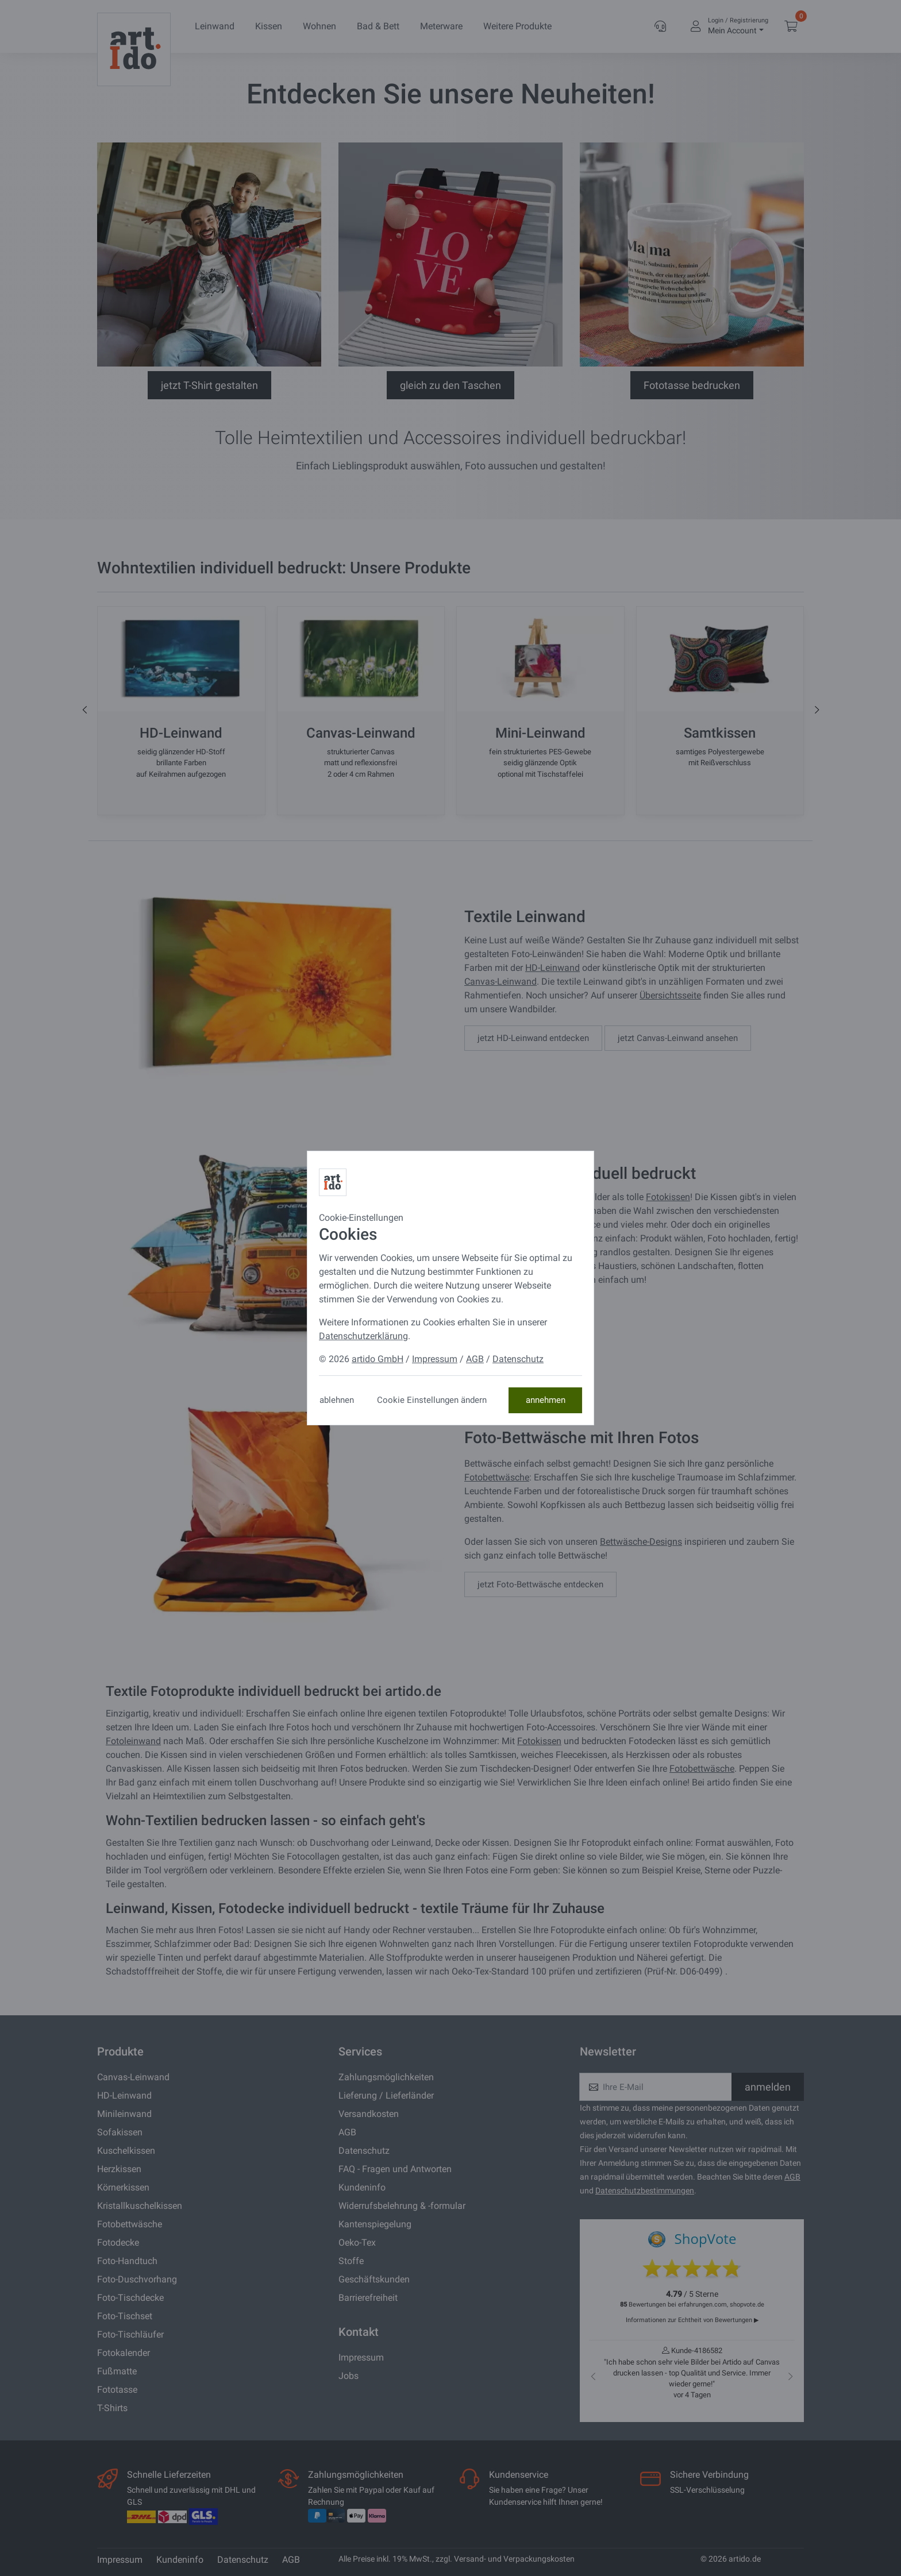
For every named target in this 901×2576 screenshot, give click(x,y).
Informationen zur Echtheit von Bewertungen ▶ (692, 2320)
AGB (347, 2132)
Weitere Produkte (517, 26)
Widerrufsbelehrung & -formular (401, 2205)
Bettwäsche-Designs (641, 1541)
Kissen (268, 26)
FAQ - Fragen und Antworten (395, 2169)
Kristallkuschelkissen (139, 2205)
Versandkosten (368, 2113)
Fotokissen (668, 1196)
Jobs (348, 2375)
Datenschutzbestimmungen (644, 2191)
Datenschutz (364, 2150)
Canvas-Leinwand (500, 981)
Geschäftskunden (374, 2279)
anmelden (768, 2087)
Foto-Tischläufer (130, 2334)
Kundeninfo (362, 2187)
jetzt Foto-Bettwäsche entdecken (540, 1584)
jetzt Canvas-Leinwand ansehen (678, 1038)
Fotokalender (123, 2352)
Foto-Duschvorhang (137, 2279)
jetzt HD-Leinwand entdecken (533, 1038)
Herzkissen (119, 2169)
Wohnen (319, 26)
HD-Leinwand (552, 967)
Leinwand (214, 26)
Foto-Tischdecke (130, 2297)
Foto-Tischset (124, 2316)
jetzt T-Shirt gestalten (209, 385)
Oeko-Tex (357, 2242)
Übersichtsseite (670, 995)
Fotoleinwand (133, 1741)
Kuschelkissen (126, 2150)
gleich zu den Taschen (450, 385)
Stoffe (351, 2260)
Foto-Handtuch (127, 2260)
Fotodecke (118, 2242)
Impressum (361, 2357)
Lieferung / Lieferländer (386, 2095)
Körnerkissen (123, 2187)
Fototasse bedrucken (692, 385)
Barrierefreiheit (368, 2297)
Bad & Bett (378, 26)
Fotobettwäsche (496, 1477)
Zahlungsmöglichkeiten (386, 2077)
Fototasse (117, 2389)
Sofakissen (120, 2132)
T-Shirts (112, 2408)
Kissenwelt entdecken (519, 1309)
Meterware (441, 26)
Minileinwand (124, 2113)
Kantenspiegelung (374, 2224)
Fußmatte (117, 2371)
